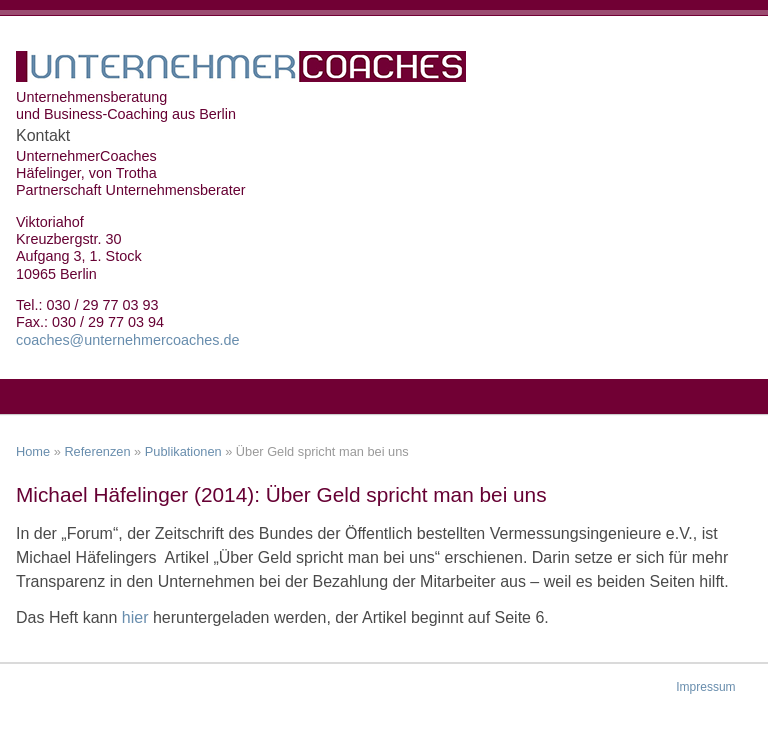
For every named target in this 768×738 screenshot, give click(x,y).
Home (33, 451)
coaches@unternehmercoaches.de (127, 340)
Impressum (705, 687)
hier (137, 617)
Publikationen (183, 451)
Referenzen (97, 451)
